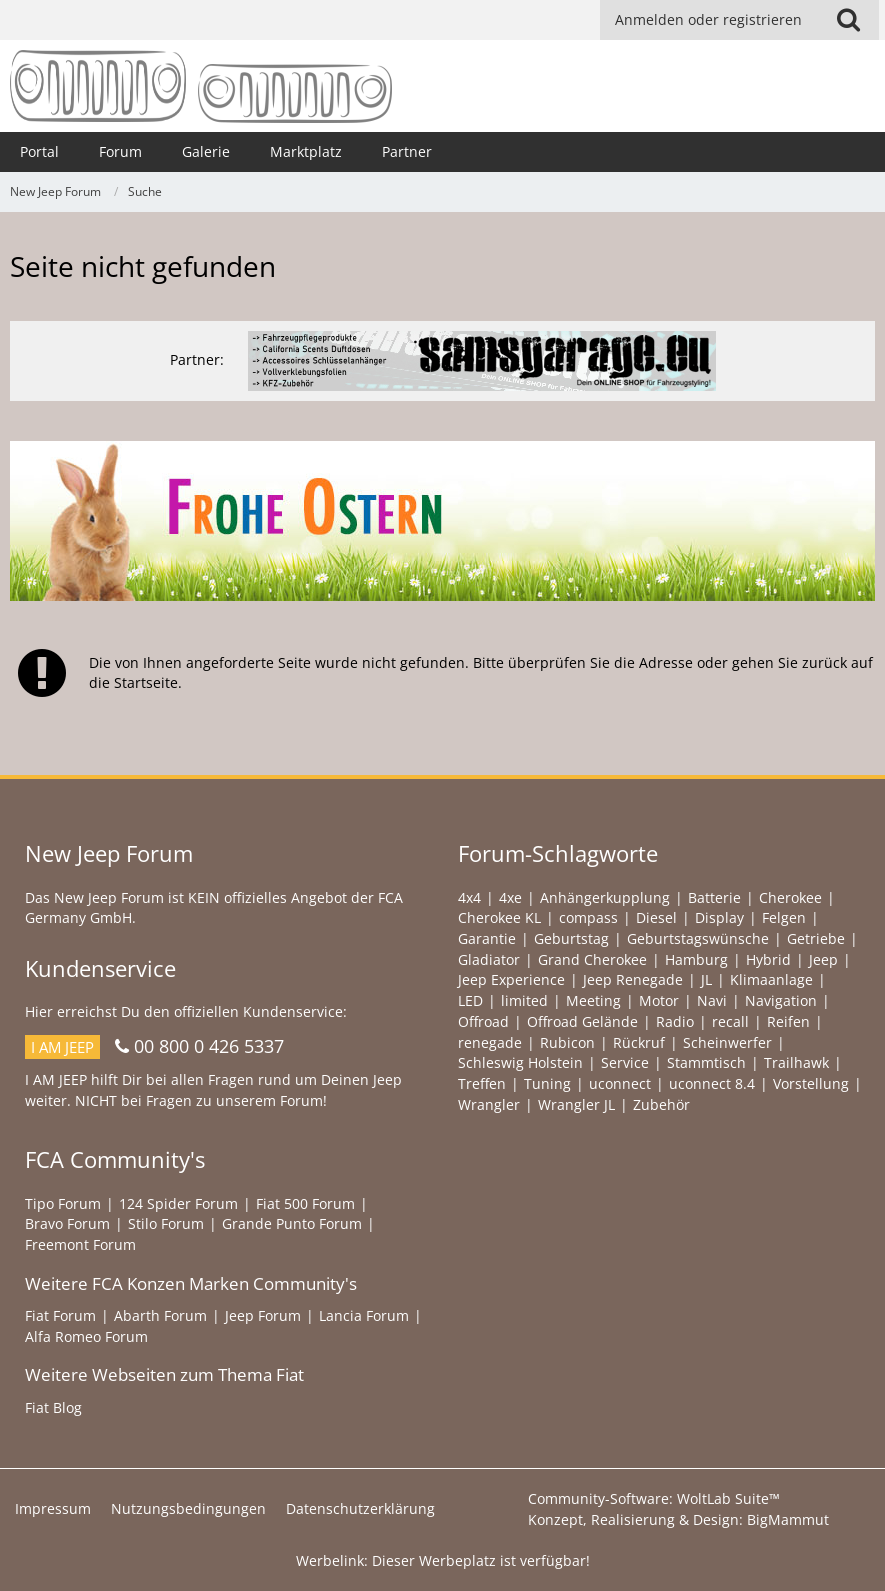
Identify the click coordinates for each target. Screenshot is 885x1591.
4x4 (469, 897)
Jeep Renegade (633, 979)
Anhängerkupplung (605, 897)
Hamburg (696, 959)
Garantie (487, 938)
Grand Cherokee (592, 959)
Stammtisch (706, 1062)
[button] (848, 20)
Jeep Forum (263, 1315)
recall (730, 1021)
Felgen (784, 917)
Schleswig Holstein (520, 1062)
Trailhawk (796, 1062)
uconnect (620, 1083)
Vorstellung (811, 1083)
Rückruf (639, 1042)
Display (719, 917)
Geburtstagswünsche (698, 938)
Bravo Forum (67, 1223)
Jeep (823, 959)
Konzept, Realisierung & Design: (678, 1519)
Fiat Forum (60, 1315)
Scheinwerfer (727, 1042)
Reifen (788, 1021)
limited (524, 1000)
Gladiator (489, 959)
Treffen (482, 1083)
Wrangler (489, 1104)
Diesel (656, 917)
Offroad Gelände (582, 1021)
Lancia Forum (364, 1315)
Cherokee (790, 897)
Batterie (714, 897)
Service (625, 1062)
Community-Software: (654, 1498)
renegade (490, 1042)
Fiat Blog (53, 1407)
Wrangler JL (576, 1104)
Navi (712, 1000)
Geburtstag (571, 938)
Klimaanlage (771, 979)
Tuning (547, 1083)
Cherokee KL (499, 917)
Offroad (483, 1021)
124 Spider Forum (178, 1203)
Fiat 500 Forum (305, 1203)
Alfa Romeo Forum (86, 1336)
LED (470, 1000)
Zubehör (661, 1104)
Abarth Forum (160, 1315)
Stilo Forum (166, 1223)
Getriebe (816, 938)
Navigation (781, 1000)
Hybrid (768, 959)
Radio (675, 1021)
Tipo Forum (63, 1203)
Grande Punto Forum (292, 1223)
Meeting (593, 1000)
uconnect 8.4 (712, 1083)
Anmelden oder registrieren (708, 19)
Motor (659, 1000)
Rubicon (567, 1042)
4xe (510, 897)
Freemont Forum (80, 1244)
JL (706, 979)
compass (588, 917)
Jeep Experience (511, 979)
